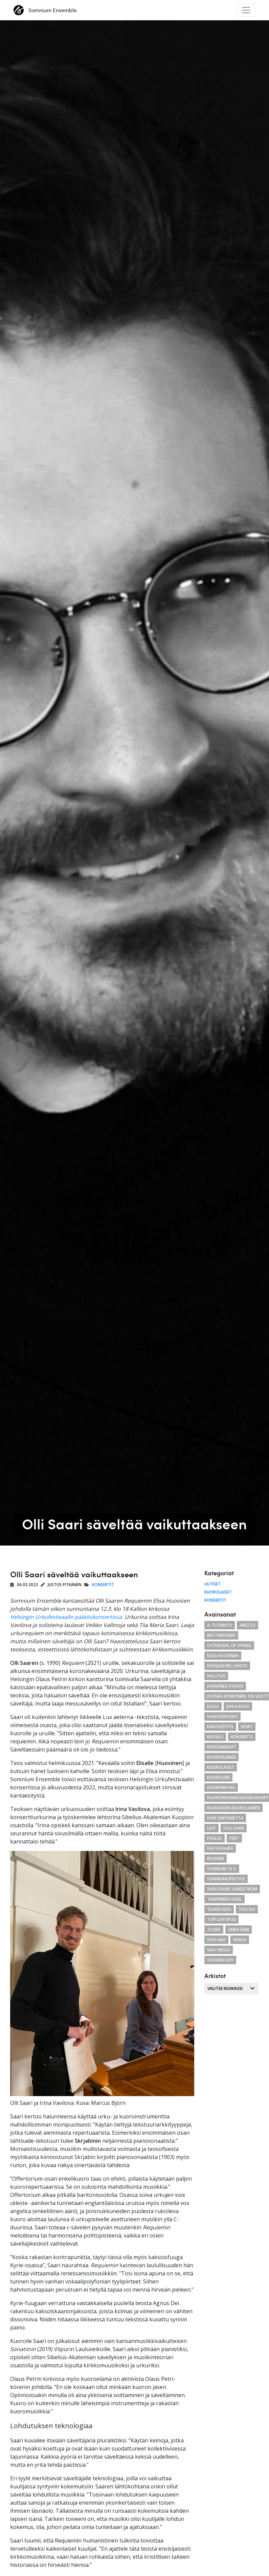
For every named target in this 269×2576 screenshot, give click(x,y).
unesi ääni (238, 1929)
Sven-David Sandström (232, 1889)
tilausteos (219, 1909)
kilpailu (215, 1737)
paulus (214, 1838)
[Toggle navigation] (246, 10)
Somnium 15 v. (222, 1869)
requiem (215, 1858)
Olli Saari (233, 1828)
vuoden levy (220, 1960)
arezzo (247, 1625)
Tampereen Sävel (224, 1899)
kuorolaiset (220, 1767)
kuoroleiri (218, 1777)
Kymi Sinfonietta (225, 1818)
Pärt (234, 1838)
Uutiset (212, 1584)
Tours (214, 1929)
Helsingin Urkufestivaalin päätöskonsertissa (66, 1617)
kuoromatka (221, 1787)
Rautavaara (220, 1848)
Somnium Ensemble (45, 10)
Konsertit (103, 1584)
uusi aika (216, 1940)
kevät (247, 1727)
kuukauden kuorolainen (233, 1808)
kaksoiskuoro (222, 1716)
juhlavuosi (237, 1706)
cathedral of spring (229, 1645)
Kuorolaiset (217, 1592)
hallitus (216, 1676)
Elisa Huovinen (223, 1655)
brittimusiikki (221, 1635)
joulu (213, 1706)
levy (211, 1828)
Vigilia (239, 1940)
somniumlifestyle (226, 1879)
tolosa (247, 1909)
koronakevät (221, 1747)
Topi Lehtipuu (221, 1919)
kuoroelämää (221, 1757)
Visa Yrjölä (218, 1950)
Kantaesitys (220, 1727)
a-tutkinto (219, 1625)
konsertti (242, 1737)
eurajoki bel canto (227, 1666)
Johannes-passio (225, 1686)
